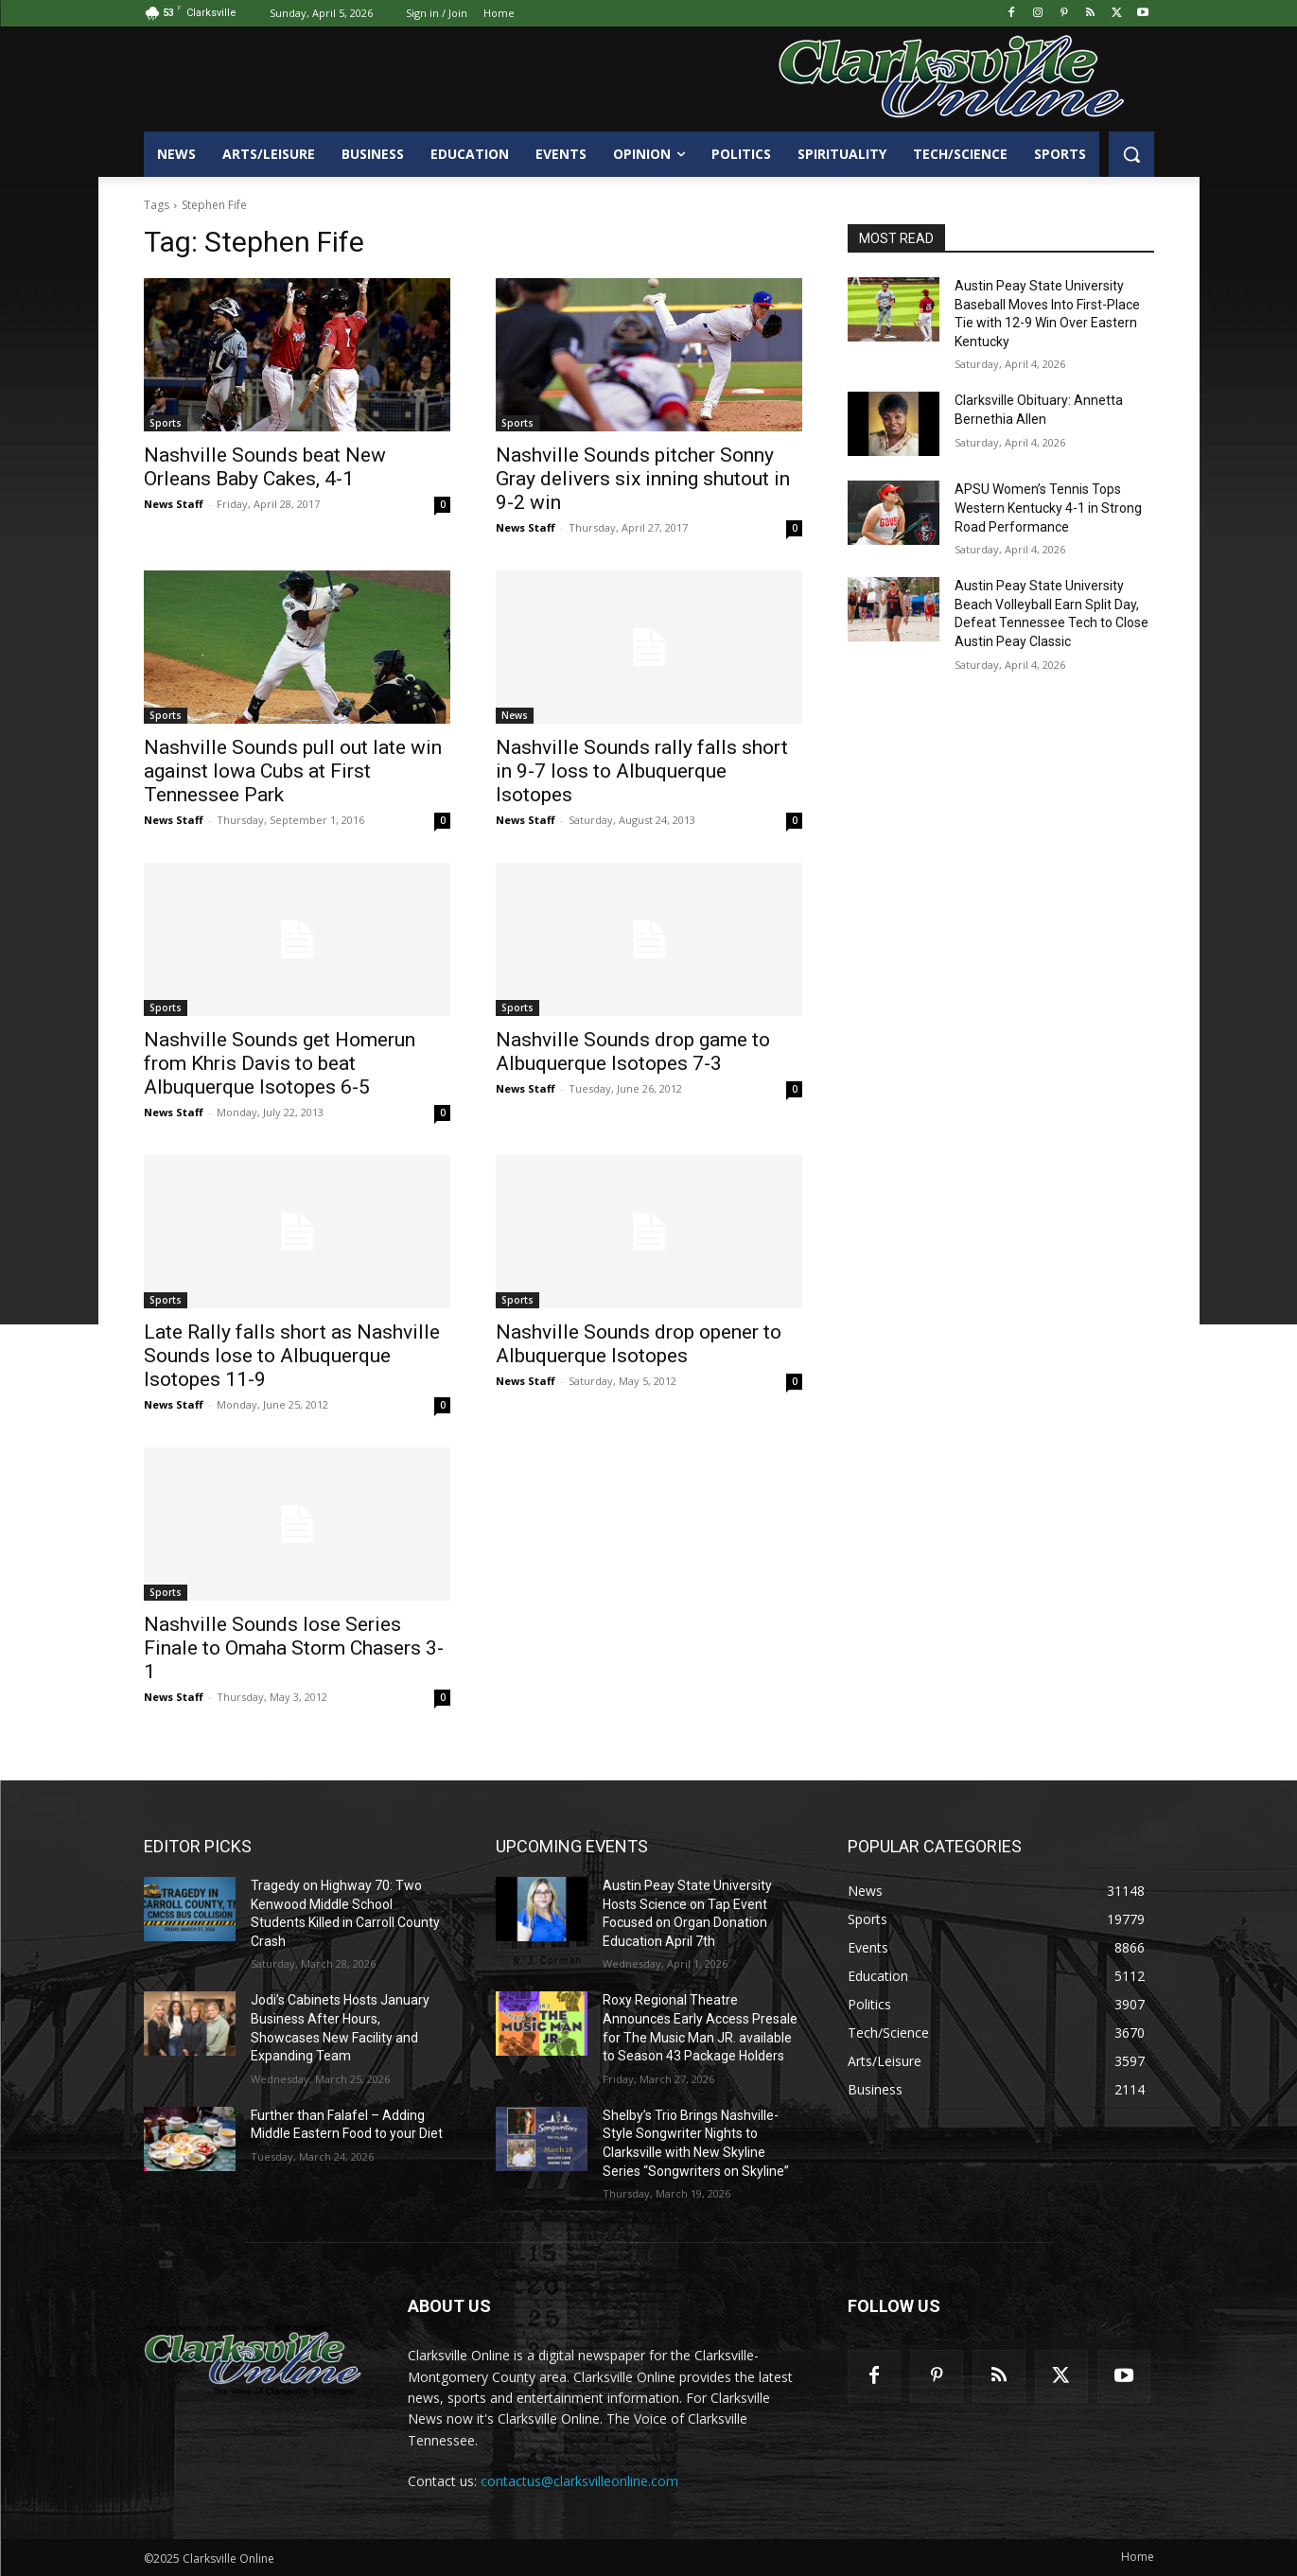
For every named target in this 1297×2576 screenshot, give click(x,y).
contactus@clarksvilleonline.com (579, 2481)
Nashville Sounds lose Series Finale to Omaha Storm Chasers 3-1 (294, 1648)
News (514, 715)
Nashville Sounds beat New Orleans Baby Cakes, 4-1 (265, 467)
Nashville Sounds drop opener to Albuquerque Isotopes (638, 1344)
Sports (165, 422)
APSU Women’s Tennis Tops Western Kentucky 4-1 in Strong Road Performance (1048, 508)
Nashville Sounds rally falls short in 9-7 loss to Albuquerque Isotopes (642, 771)
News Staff (173, 504)
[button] (1131, 154)
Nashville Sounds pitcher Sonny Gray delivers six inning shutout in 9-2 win (643, 479)
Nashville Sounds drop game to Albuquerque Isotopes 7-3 (633, 1051)
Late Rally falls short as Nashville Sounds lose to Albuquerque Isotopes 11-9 (292, 1356)
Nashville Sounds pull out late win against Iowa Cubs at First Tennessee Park (293, 771)
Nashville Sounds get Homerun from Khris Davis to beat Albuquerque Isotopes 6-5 (279, 1063)
